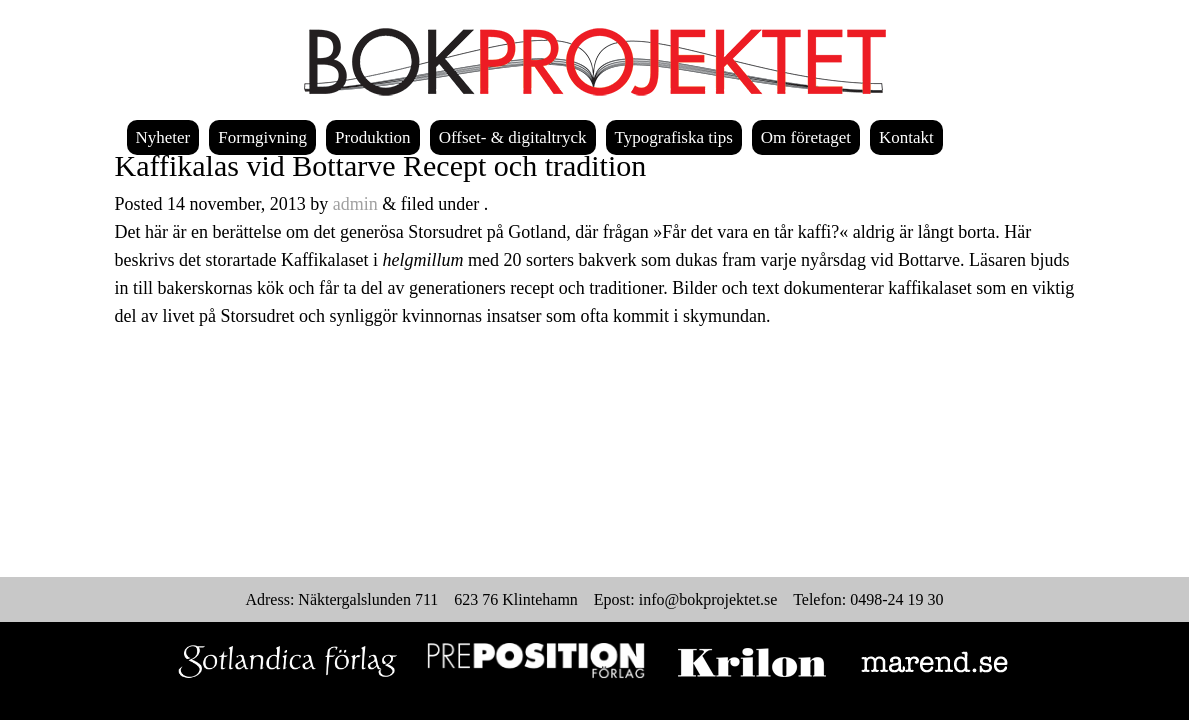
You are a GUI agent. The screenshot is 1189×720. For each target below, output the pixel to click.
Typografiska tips (674, 137)
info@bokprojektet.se (708, 599)
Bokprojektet (595, 62)
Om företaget (806, 137)
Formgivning (262, 137)
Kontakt (906, 137)
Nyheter (163, 137)
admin (355, 204)
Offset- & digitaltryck (513, 137)
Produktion (373, 137)
